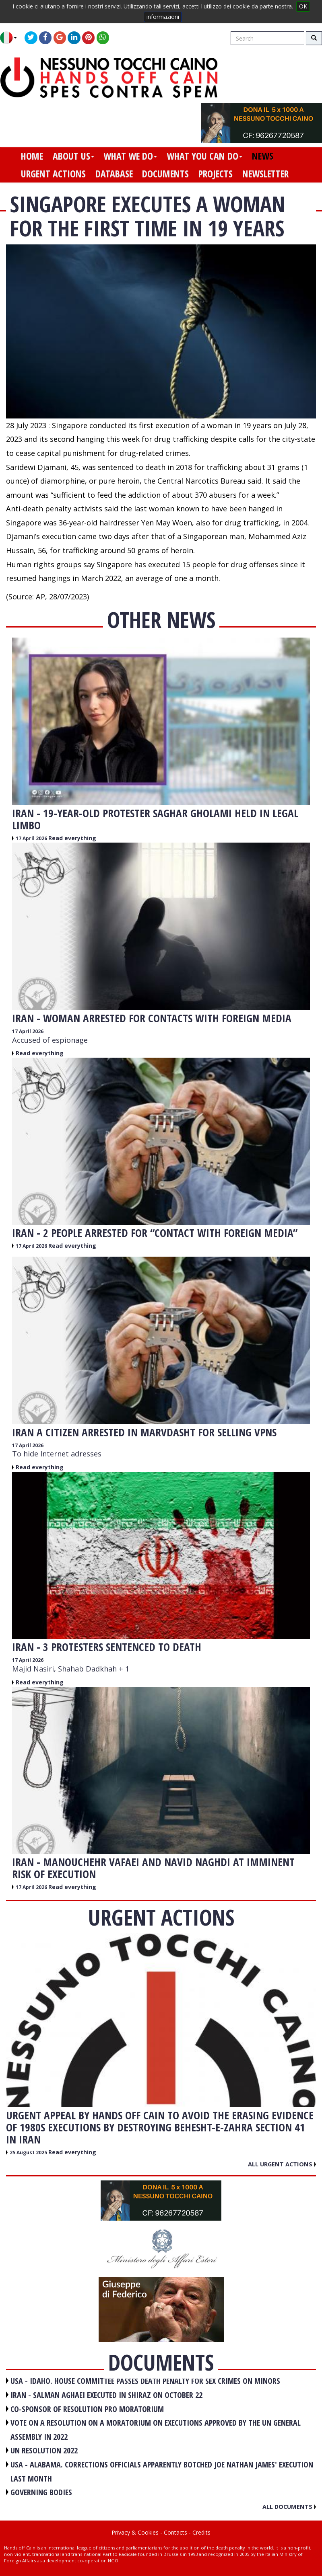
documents (165, 173)
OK (303, 6)
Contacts (175, 2532)
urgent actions (53, 173)
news (262, 156)
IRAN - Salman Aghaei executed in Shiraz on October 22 (106, 2394)
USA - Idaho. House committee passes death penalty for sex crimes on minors (145, 2380)
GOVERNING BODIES (41, 2492)
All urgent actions (282, 2164)
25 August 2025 (29, 2152)
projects (215, 173)
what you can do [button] (204, 156)
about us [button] (73, 156)
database (114, 173)
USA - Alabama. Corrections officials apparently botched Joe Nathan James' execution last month (161, 2471)
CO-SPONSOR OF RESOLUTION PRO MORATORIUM (87, 2409)
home (32, 156)
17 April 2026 (32, 838)
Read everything (72, 838)
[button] (11, 37)
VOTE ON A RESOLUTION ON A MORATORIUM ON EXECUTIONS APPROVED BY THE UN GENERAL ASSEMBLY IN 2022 (155, 2429)
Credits (201, 2532)
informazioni (163, 17)
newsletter (265, 173)
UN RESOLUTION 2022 (44, 2450)
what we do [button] (130, 156)
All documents (289, 2506)
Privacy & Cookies (135, 2532)
